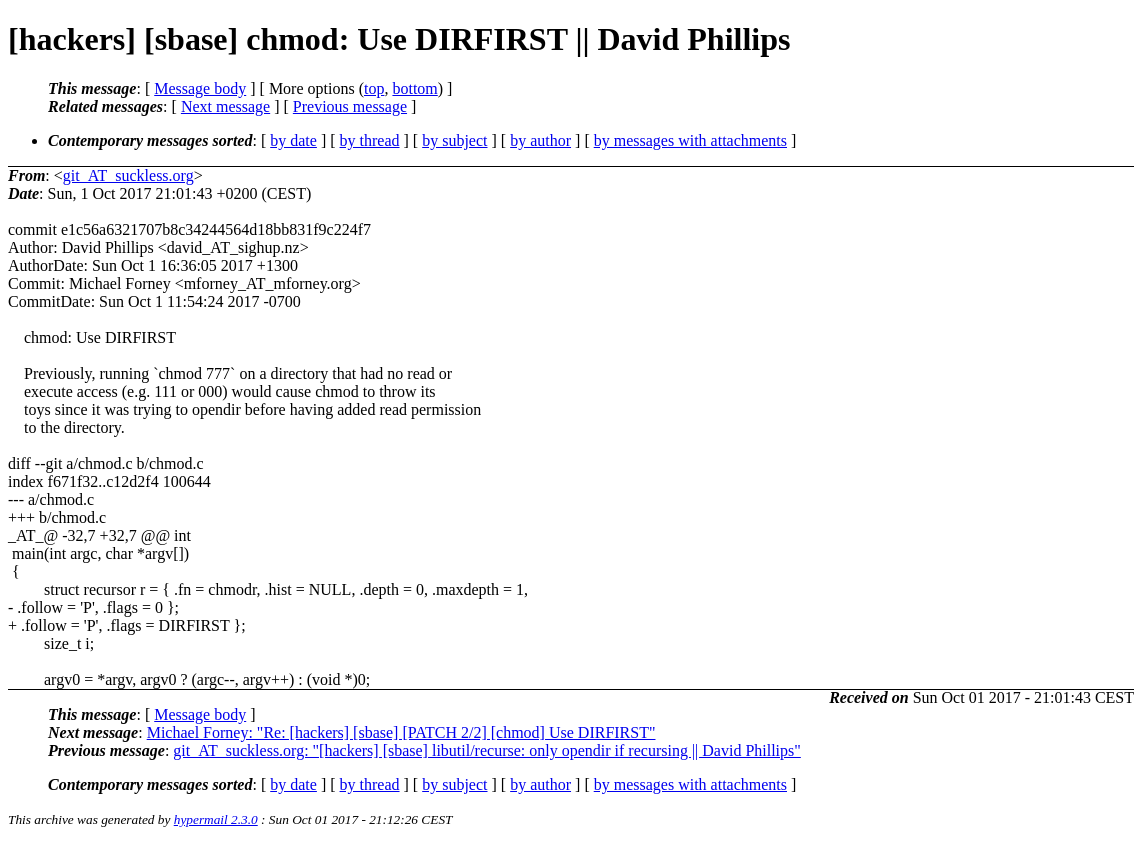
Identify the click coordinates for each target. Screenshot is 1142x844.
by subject (454, 140)
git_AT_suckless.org (128, 175)
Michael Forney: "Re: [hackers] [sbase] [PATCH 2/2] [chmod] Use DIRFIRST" (401, 732)
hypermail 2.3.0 (216, 819)
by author (540, 140)
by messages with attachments (690, 140)
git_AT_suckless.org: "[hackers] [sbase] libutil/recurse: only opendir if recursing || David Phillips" (487, 750)
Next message (225, 106)
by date (293, 140)
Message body (200, 88)
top (374, 88)
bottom (414, 88)
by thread (370, 140)
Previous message (350, 106)
